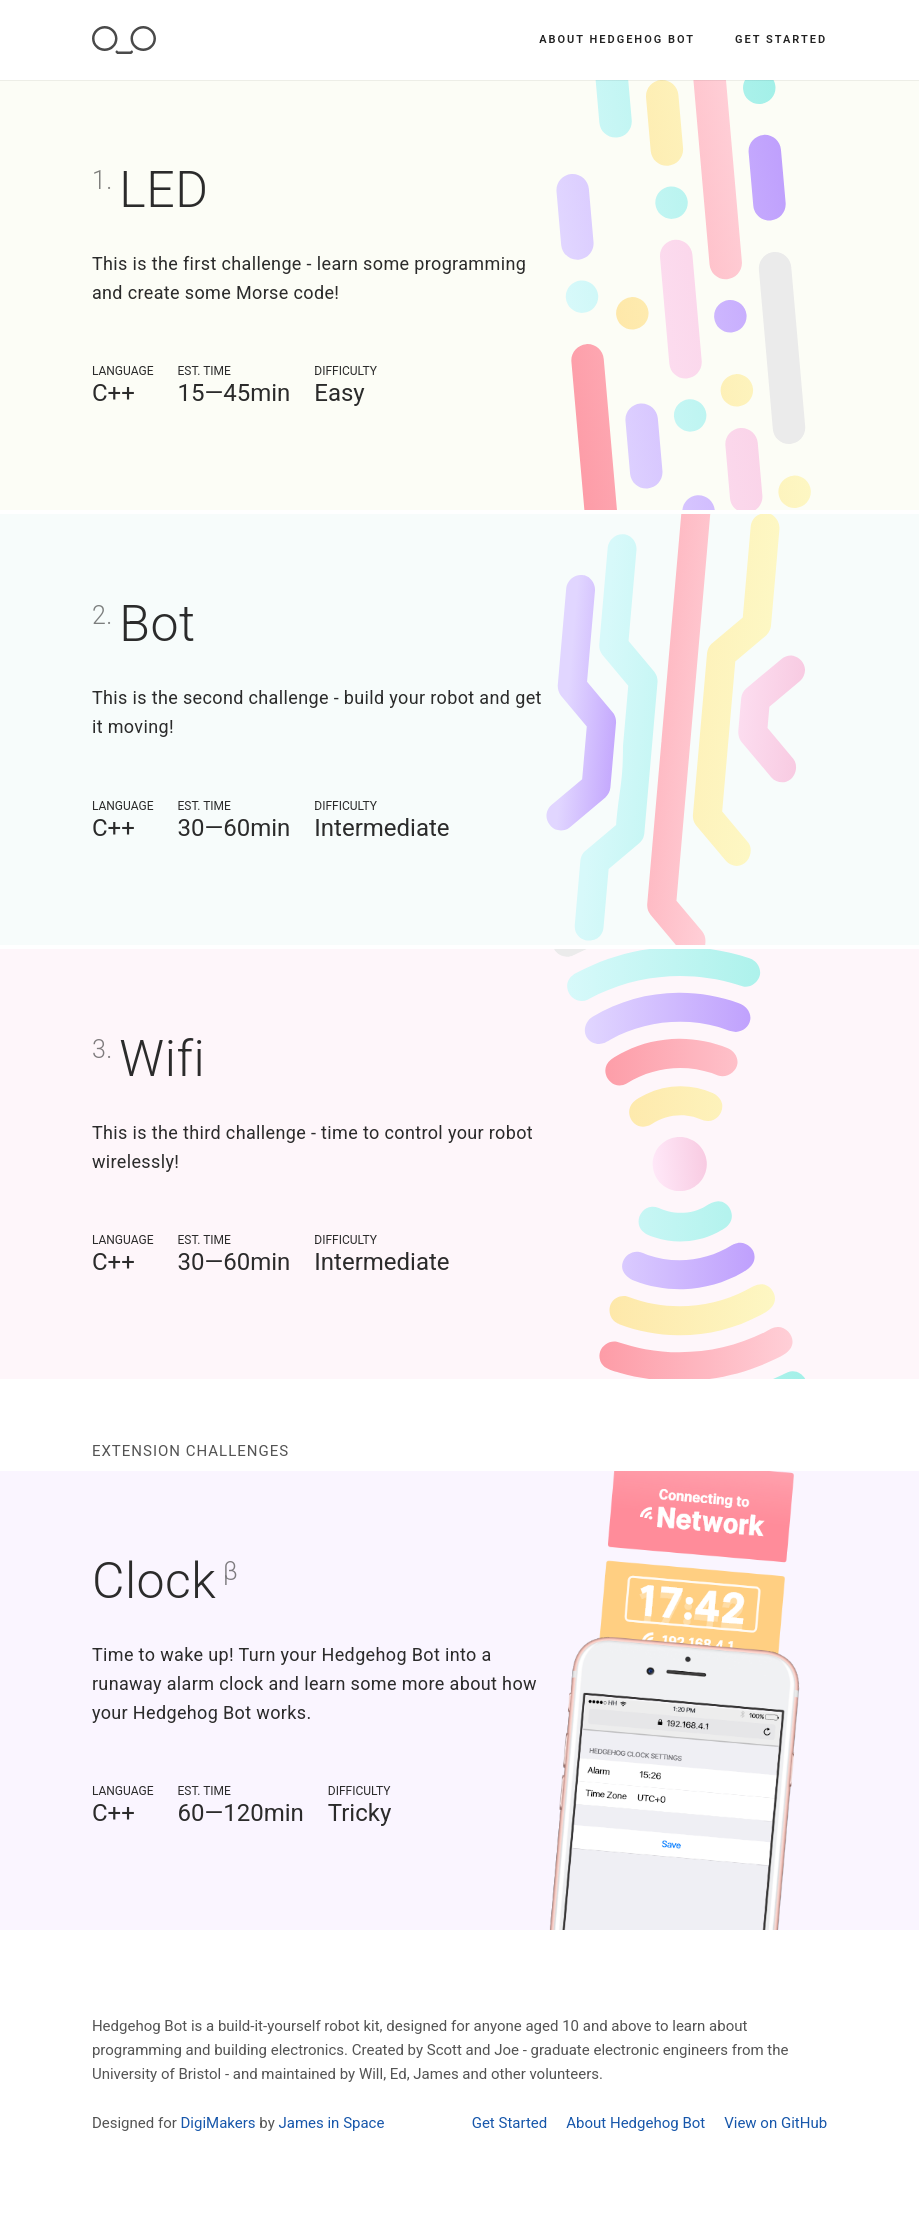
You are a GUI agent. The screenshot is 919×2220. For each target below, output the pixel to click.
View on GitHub (775, 2123)
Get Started (781, 39)
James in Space (331, 2123)
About (617, 39)
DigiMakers (218, 2123)
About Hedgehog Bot (635, 2123)
